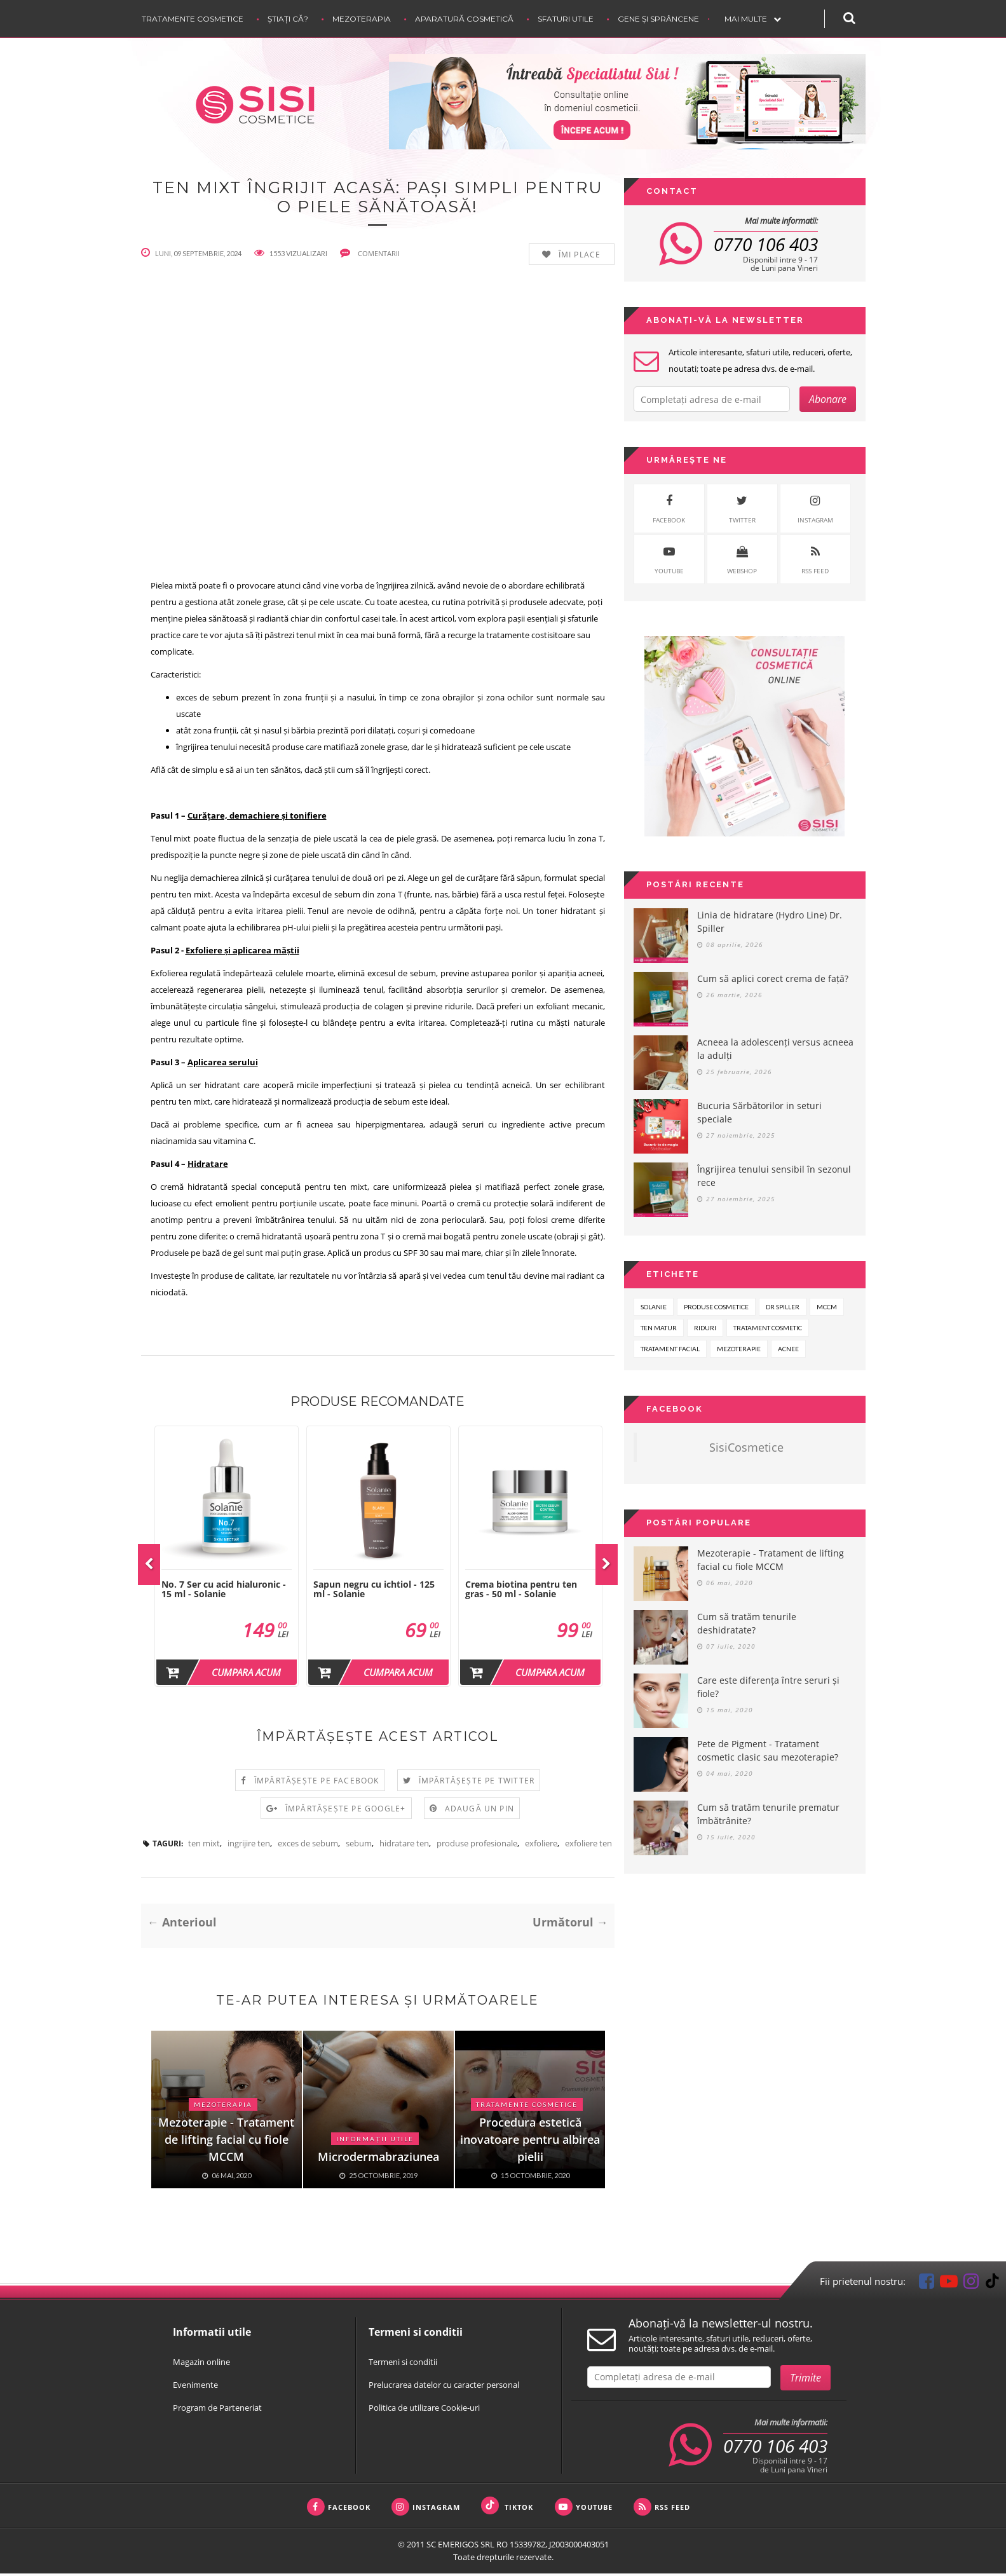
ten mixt (204, 1845)
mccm (827, 1307)
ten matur (659, 1328)
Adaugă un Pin (480, 1811)
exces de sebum (308, 1845)
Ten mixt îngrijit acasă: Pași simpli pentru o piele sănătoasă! (377, 198)
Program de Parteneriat (217, 2410)
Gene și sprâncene (658, 19)
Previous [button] (149, 1567)
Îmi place (580, 257)
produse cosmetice (716, 1307)
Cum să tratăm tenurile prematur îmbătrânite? (768, 1814)
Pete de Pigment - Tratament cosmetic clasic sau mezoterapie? (767, 1750)
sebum (359, 1845)
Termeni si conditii (403, 2364)
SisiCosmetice (746, 1447)
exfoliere (541, 1845)
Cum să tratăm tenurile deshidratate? (746, 1623)
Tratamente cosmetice (192, 19)
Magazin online (201, 2364)
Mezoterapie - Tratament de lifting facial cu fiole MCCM (770, 1559)
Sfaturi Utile (566, 19)
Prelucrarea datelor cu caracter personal (444, 2387)
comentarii (370, 255)
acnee (788, 1349)
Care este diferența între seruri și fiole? (768, 1687)
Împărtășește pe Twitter (477, 1783)
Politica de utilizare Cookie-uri (424, 2410)
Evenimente (195, 2387)
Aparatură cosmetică (464, 19)
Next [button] (606, 1567)
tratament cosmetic (767, 1328)
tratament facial (670, 1349)
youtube (669, 558)
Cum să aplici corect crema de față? (772, 978)
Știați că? (288, 19)
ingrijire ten (249, 1845)
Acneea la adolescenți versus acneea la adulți (775, 1048)
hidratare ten (404, 1845)
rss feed (815, 558)
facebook (669, 507)
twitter (742, 507)
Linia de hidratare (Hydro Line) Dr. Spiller (769, 921)
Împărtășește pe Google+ (345, 1811)
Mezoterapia (361, 19)
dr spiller (782, 1307)
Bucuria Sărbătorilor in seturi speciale (759, 1112)
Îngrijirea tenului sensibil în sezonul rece (774, 1176)
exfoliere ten (588, 1845)
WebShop (742, 558)
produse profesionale (477, 1845)
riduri (705, 1328)
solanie (654, 1307)
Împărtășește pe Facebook (316, 1783)
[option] (226, 1559)
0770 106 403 (766, 244)
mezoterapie (739, 1349)
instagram (815, 507)
